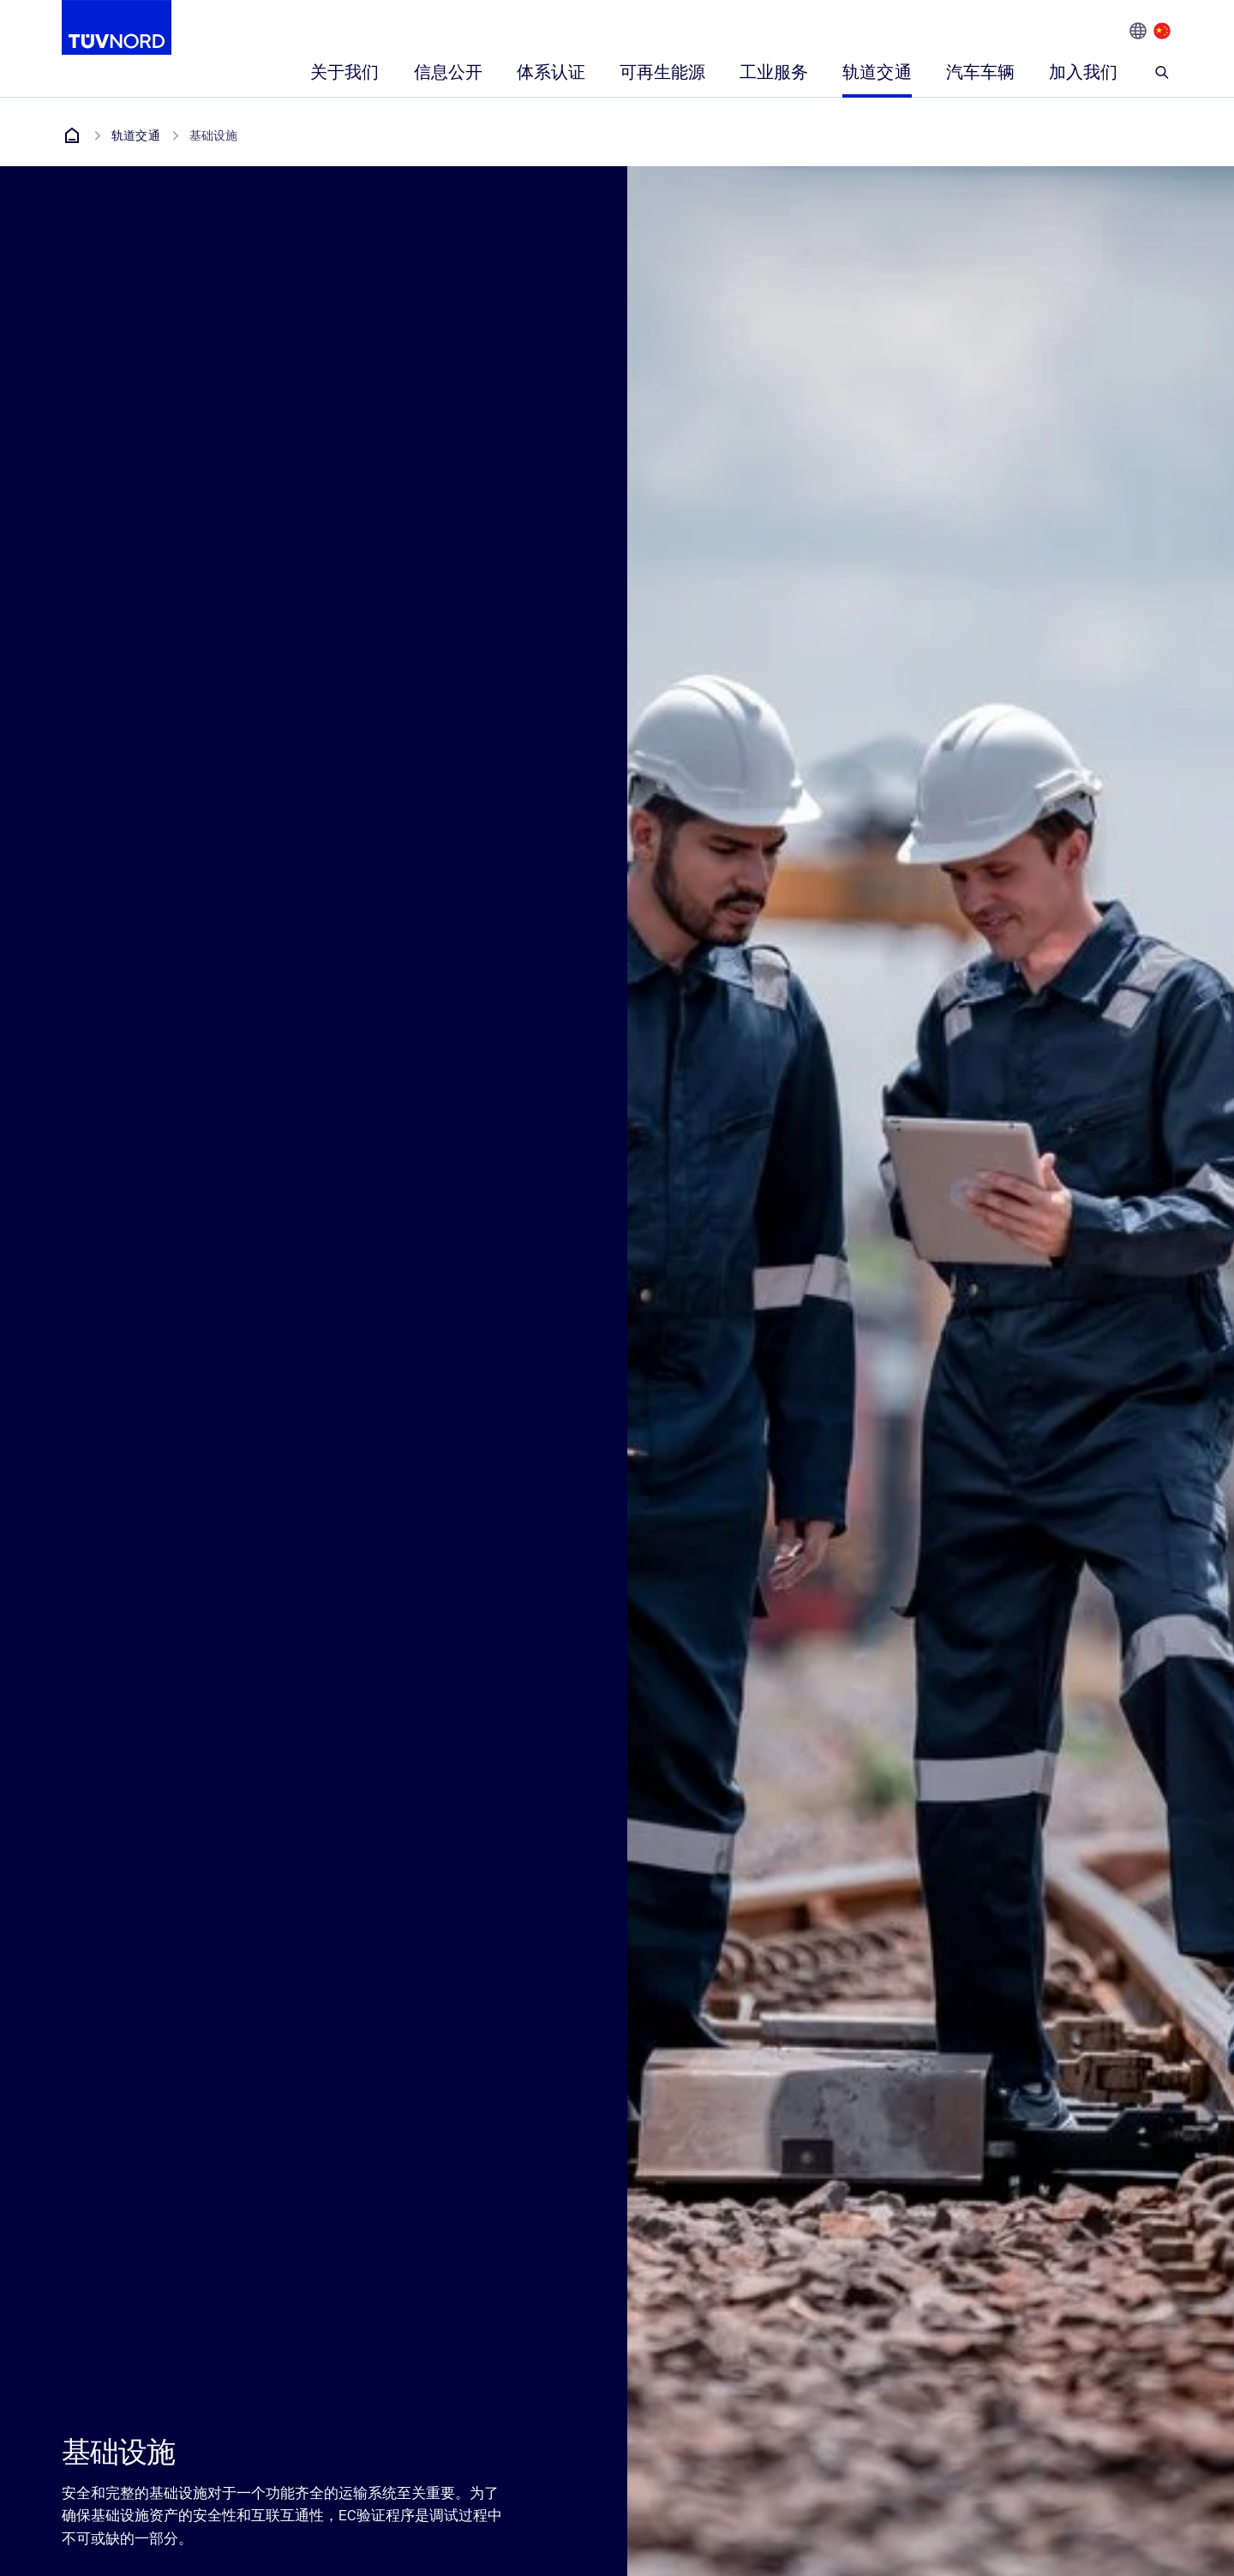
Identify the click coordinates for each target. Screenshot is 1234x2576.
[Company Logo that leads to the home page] (116, 27)
